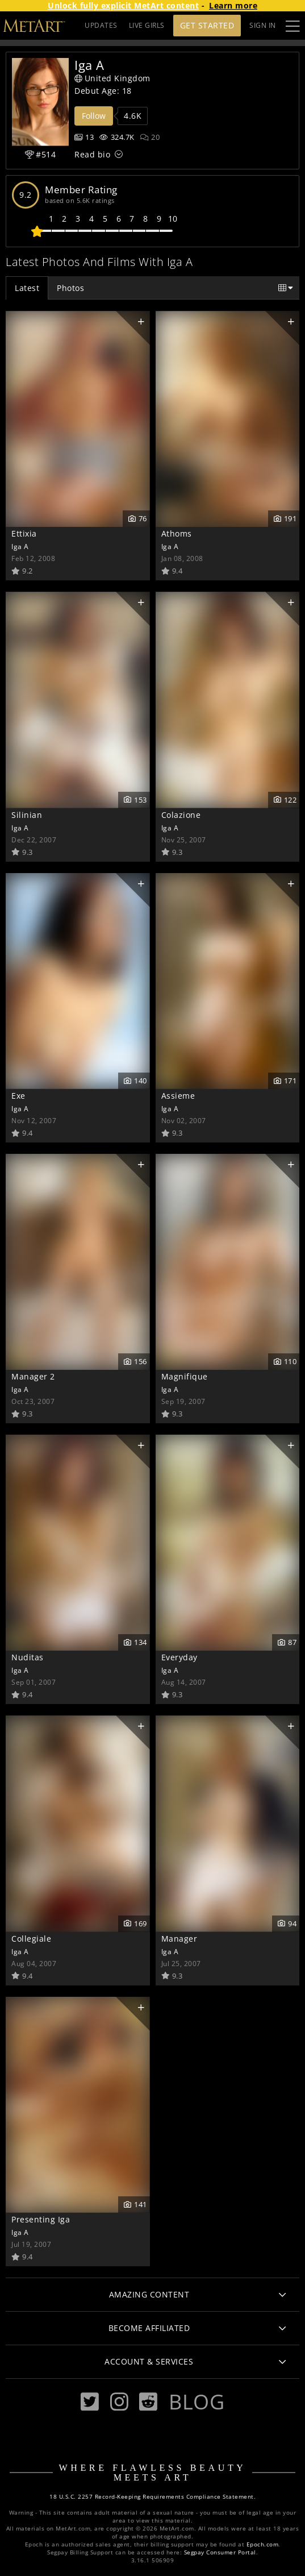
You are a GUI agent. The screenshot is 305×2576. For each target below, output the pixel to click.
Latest (27, 287)
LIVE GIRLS (147, 25)
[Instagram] (119, 2401)
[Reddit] (148, 2401)
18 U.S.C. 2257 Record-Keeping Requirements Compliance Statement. (152, 2496)
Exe (18, 1095)
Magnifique (184, 1376)
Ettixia (24, 533)
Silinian (26, 814)
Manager (179, 1938)
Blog (196, 2401)
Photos (70, 287)
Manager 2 (33, 1376)
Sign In (262, 25)
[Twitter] (90, 2401)
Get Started (207, 25)
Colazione (181, 814)
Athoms (176, 533)
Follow (94, 115)
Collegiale (31, 1938)
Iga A (20, 546)
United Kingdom (112, 78)
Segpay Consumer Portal (220, 2552)
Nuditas (27, 1657)
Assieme (178, 1095)
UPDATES (101, 25)
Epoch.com (262, 2544)
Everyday (179, 1657)
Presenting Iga (40, 2219)
